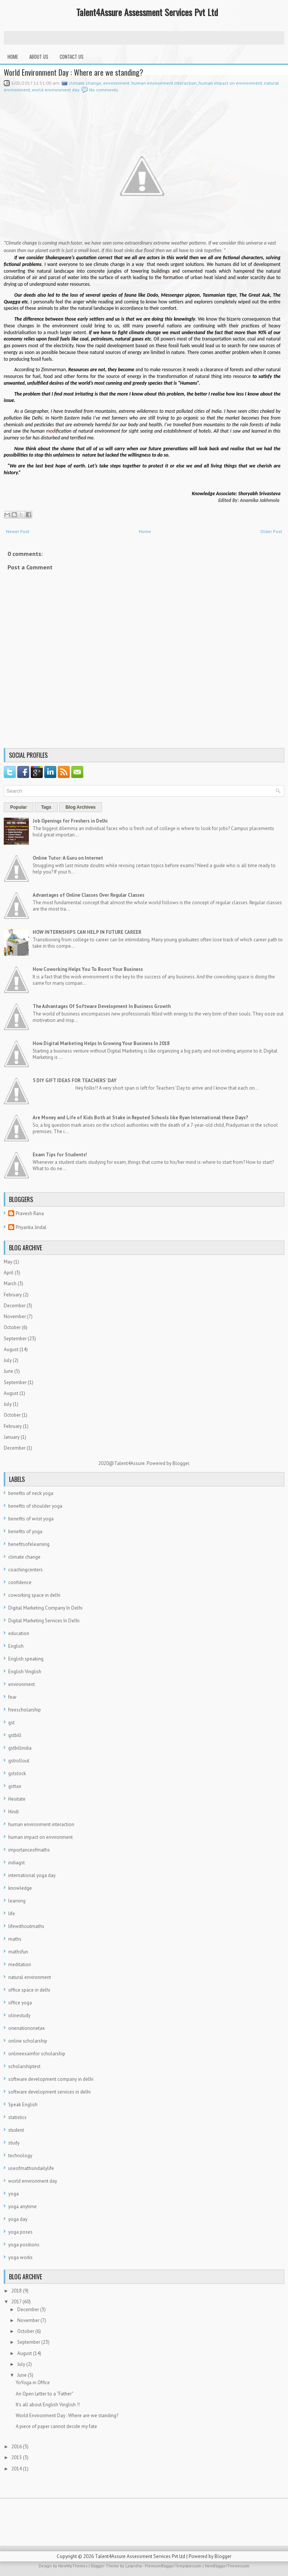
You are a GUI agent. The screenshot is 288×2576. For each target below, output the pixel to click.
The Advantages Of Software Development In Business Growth (102, 1006)
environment (116, 83)
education (18, 1633)
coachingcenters (25, 1570)
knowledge (20, 1888)
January (12, 1437)
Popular (18, 807)
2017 (16, 2301)
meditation (19, 1964)
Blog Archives (81, 807)
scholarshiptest (24, 2066)
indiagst (16, 1862)
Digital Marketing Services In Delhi (44, 1620)
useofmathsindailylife (31, 2168)
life (11, 1913)
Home (13, 56)
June (8, 1371)
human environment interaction (163, 83)
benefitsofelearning (29, 1544)
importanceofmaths (29, 1850)
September (15, 1338)
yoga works (20, 2257)
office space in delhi (29, 1990)
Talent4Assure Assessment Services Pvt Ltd (147, 12)
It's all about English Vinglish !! (48, 2404)
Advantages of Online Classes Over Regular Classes (88, 895)
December (15, 1305)
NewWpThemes (72, 2566)
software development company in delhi (50, 2079)
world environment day (56, 90)
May (8, 1262)
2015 (16, 2457)
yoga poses (20, 2232)
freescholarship (24, 1710)
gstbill (14, 1735)
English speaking (26, 1659)
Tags (46, 807)
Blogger (180, 1463)
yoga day (17, 2219)
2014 (16, 2468)
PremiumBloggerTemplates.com (173, 2566)
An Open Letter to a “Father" (44, 2394)
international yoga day (32, 1875)
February (13, 1295)
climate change (85, 83)
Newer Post (17, 531)
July (8, 1360)
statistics (17, 2117)
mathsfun (18, 1952)
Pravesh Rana (30, 1213)
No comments (103, 90)
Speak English (23, 2104)
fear (12, 1697)
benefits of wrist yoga (31, 1519)
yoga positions (23, 2244)
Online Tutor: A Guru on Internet (68, 858)
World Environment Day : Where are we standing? (73, 72)
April (9, 1272)
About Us (38, 56)
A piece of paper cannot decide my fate (56, 2426)
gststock (17, 1773)
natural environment (29, 1977)
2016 (16, 2446)
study (14, 2143)
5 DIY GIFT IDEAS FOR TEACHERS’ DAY (75, 1080)
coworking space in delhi (34, 1595)
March (10, 1283)
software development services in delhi (49, 2092)
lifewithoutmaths (26, 1926)
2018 (16, 2291)
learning (17, 1901)
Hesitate (17, 1799)
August (11, 1349)
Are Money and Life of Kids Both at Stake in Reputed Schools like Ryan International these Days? (140, 1117)
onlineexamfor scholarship (36, 2053)
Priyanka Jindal (31, 1227)
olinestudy (19, 2015)
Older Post (271, 531)
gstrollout (18, 1761)
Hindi (13, 1811)
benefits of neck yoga (30, 1493)
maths (14, 1939)
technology (20, 2155)
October (12, 1327)
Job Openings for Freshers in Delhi (70, 821)
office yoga (20, 2003)
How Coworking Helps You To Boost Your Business (88, 969)
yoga (13, 2194)
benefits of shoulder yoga (35, 1506)
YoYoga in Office (33, 2382)
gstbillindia (20, 1748)
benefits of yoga (25, 1531)
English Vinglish (24, 1671)
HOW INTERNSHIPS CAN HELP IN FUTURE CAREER (87, 932)
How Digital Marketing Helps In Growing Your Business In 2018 (101, 1043)
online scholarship (27, 2041)
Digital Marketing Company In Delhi (45, 1608)
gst (11, 1722)
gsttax (14, 1786)
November (15, 1316)
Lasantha (133, 2566)
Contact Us (72, 56)
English (16, 1646)
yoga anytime (22, 2206)
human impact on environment (230, 83)
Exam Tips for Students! (60, 1154)
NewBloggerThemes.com (227, 2566)
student (16, 2130)
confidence (20, 1582)
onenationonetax (26, 2028)
